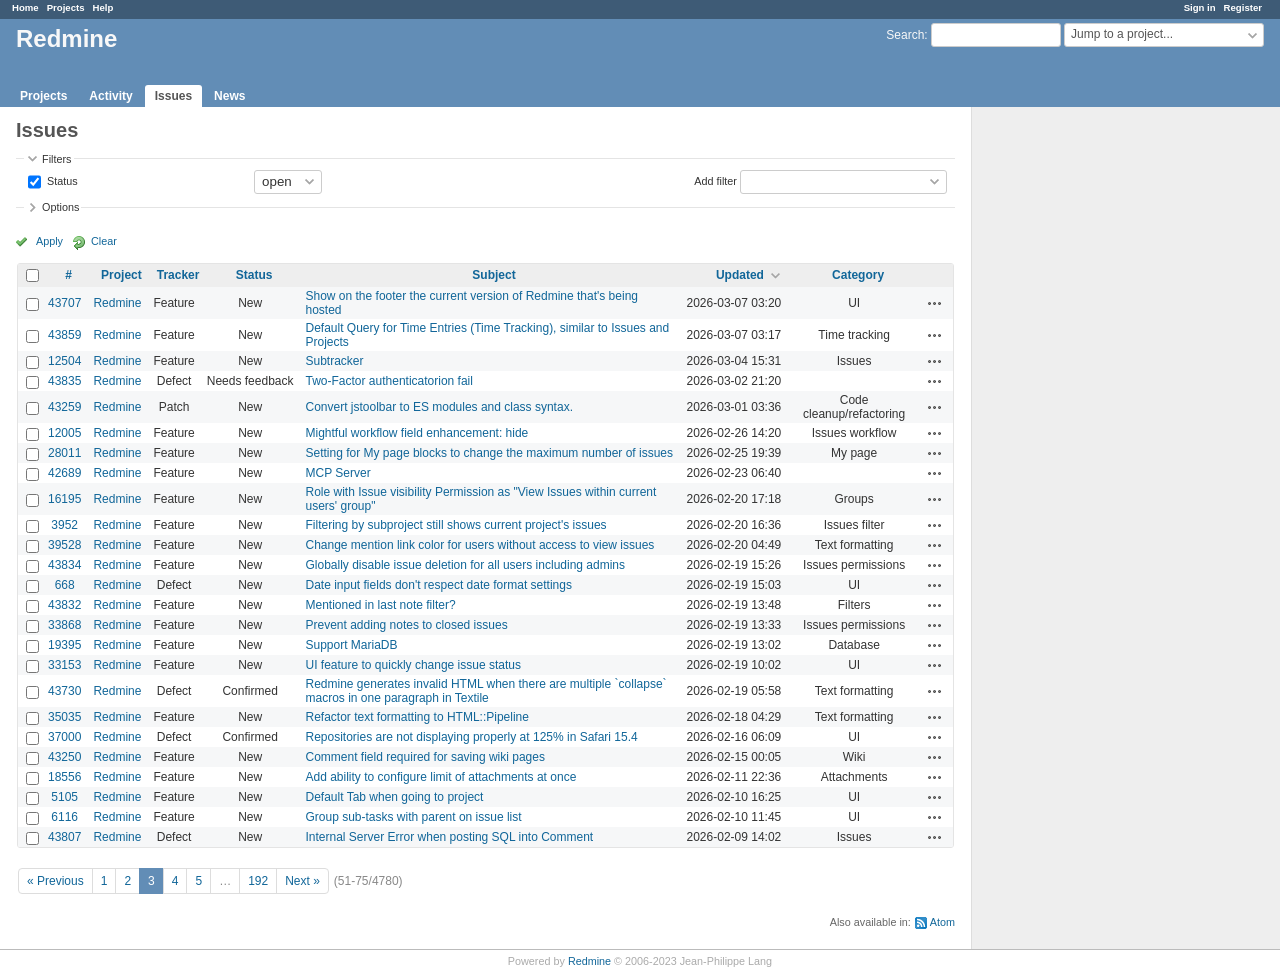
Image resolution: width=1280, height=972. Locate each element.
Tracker (178, 275)
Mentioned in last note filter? (381, 605)
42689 (64, 473)
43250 (64, 757)
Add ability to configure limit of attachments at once (441, 777)
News (229, 96)
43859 (64, 335)
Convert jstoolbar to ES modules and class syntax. (439, 407)
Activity (110, 96)
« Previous (55, 881)
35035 (64, 717)
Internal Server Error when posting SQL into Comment (450, 837)
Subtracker (335, 361)
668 (65, 585)
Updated (740, 275)
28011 (64, 453)
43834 (64, 565)
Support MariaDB (352, 645)
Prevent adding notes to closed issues (407, 625)
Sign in (1200, 7)
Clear (104, 241)
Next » (302, 881)
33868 (64, 625)
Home (25, 7)
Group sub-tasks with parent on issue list (414, 817)
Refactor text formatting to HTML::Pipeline (417, 717)
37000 (64, 737)
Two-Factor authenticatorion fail (389, 381)
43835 (64, 381)
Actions (935, 303)
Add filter (715, 180)
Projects (66, 7)
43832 (64, 605)
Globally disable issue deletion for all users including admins (466, 565)
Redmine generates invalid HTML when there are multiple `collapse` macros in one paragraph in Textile (486, 691)
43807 (64, 837)
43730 (64, 691)
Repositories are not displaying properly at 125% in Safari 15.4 (472, 737)
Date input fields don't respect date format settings (439, 585)
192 (258, 881)
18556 (64, 777)
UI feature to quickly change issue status (413, 665)
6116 (64, 817)
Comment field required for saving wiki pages (425, 757)
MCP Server (338, 473)
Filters (56, 159)
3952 (64, 525)
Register (1243, 7)
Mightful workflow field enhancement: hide (417, 433)
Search (905, 35)
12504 (64, 361)
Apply (49, 241)
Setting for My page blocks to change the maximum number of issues (490, 453)
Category (858, 275)
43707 (64, 303)
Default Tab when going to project (395, 797)
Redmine (117, 303)
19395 (64, 645)
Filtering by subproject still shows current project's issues (456, 525)
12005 (64, 433)
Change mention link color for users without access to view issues (480, 545)
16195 (64, 499)
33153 (64, 665)
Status (61, 180)
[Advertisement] (1072, 421)
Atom (942, 922)
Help (103, 7)
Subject (493, 275)
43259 (64, 407)
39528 (64, 545)
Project (121, 275)
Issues (173, 96)
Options (60, 207)
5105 (64, 797)
